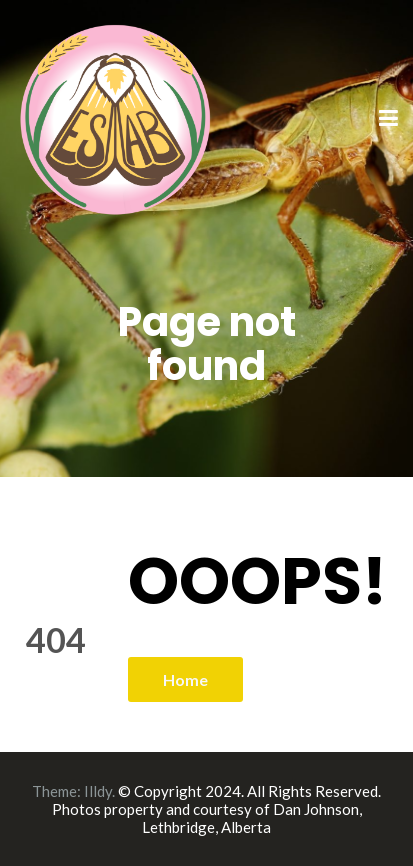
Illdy (98, 791)
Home (185, 679)
